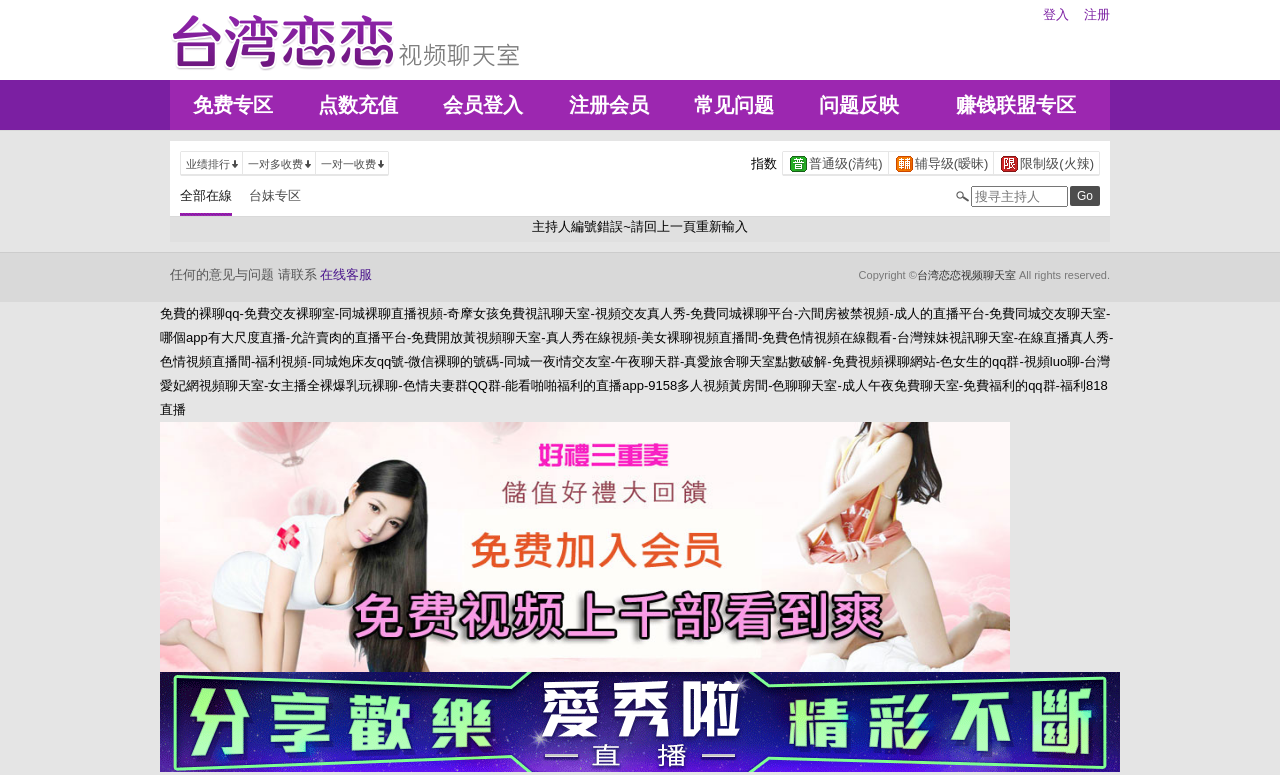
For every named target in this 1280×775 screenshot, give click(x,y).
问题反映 (859, 105)
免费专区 (233, 105)
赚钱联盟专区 (1016, 105)
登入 (1056, 14)
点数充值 (358, 105)
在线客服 (346, 274)
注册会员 (609, 105)
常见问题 (734, 105)
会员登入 (483, 105)
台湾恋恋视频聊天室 (966, 275)
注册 (1097, 14)
